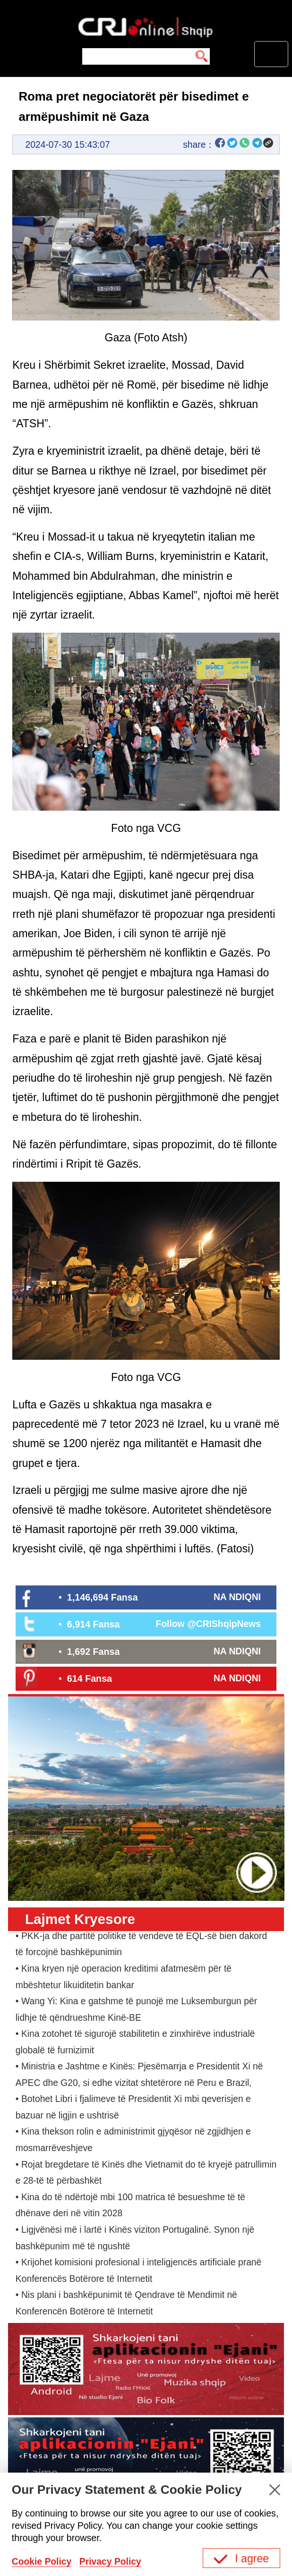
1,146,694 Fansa (102, 1597)
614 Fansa (89, 1678)
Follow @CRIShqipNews (208, 1624)
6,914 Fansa (93, 1624)
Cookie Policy (42, 2562)
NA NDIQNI (237, 1597)
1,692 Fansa (93, 1651)
